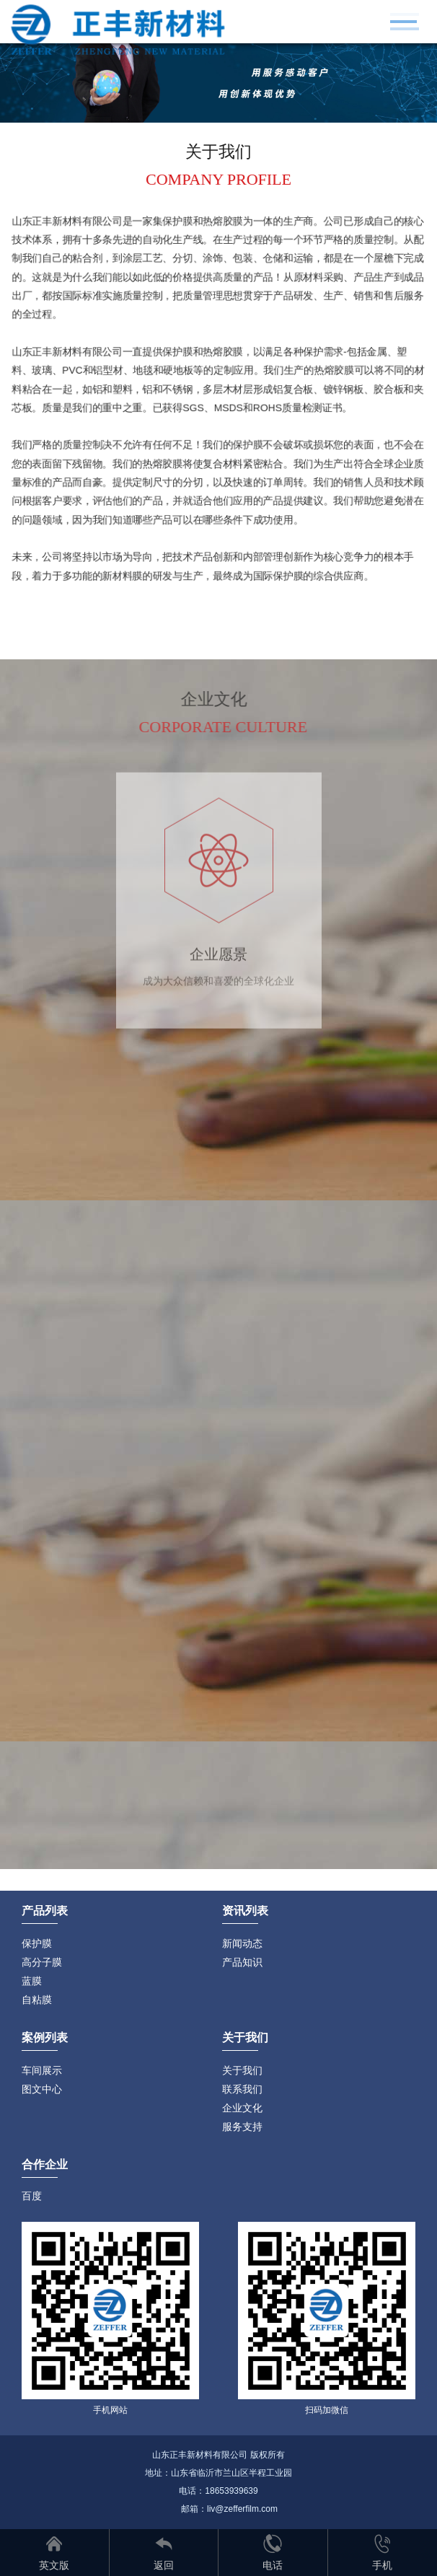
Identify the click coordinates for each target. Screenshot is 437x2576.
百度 (32, 2196)
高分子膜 (42, 1962)
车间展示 (42, 2070)
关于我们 (242, 2070)
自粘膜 (37, 1999)
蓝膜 (32, 1981)
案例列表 (45, 2037)
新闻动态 (242, 1943)
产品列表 (45, 1910)
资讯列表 (245, 1910)
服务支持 (242, 2126)
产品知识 (242, 1962)
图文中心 (42, 2089)
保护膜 (37, 1943)
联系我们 (242, 2089)
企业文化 (242, 2108)
